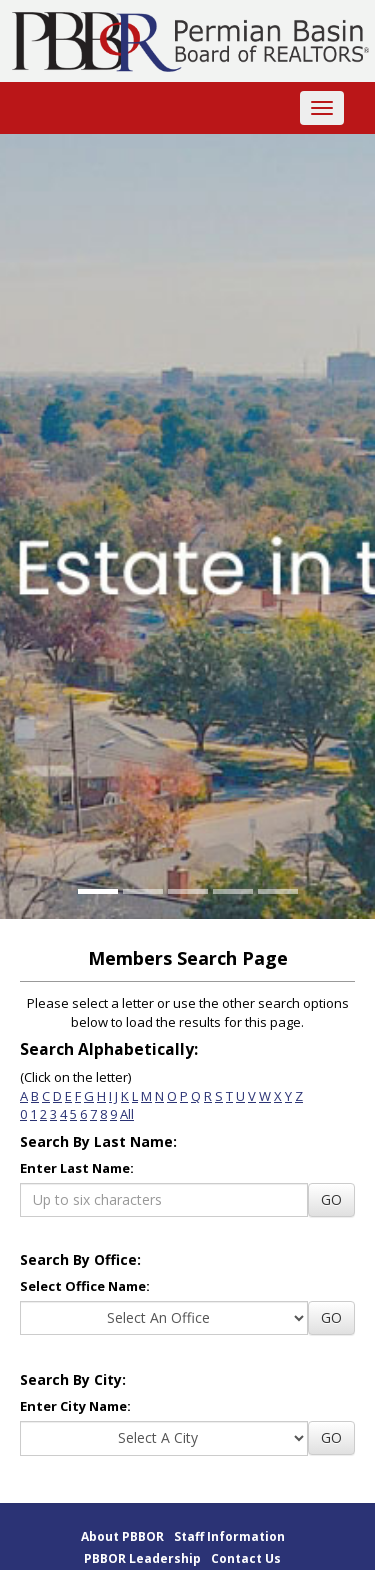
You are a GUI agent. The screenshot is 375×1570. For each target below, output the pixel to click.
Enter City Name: (75, 1406)
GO (331, 1199)
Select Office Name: (85, 1286)
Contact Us (246, 1558)
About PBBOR (122, 1536)
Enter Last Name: (77, 1168)
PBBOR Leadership (142, 1558)
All (127, 1114)
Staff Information (229, 1536)
